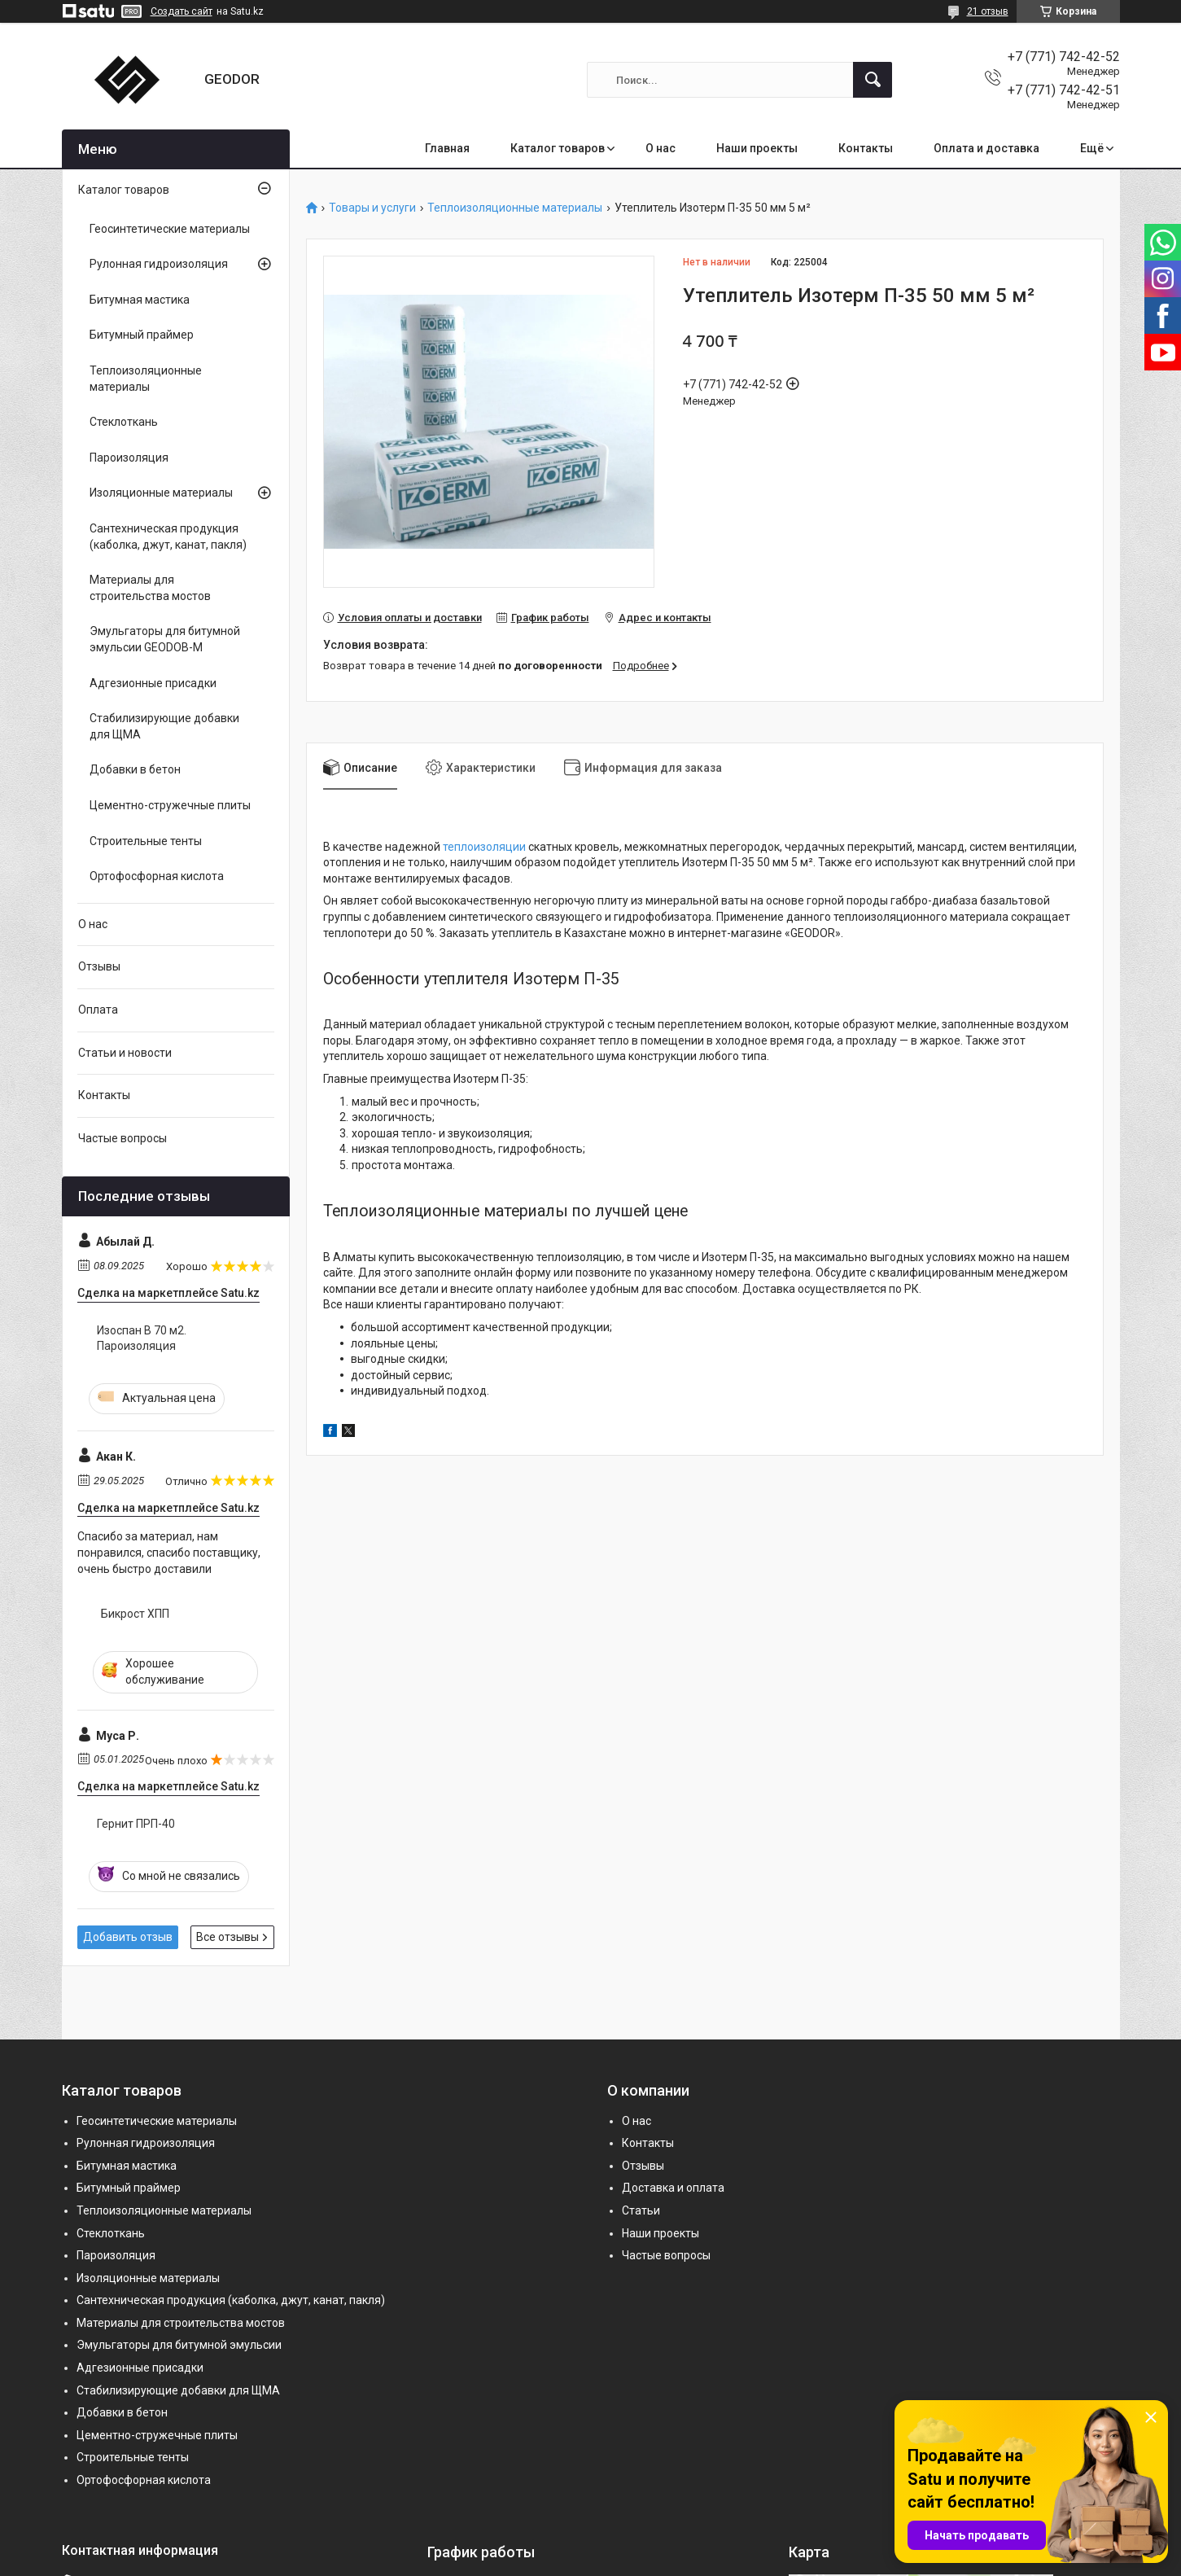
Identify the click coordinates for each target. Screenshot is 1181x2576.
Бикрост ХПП (135, 1613)
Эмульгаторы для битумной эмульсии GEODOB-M (165, 639)
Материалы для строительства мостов (150, 587)
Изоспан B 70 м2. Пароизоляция (141, 1338)
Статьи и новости (125, 1052)
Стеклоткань (124, 421)
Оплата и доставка (986, 148)
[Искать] (872, 80)
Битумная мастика (140, 299)
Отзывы (99, 966)
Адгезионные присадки (153, 683)
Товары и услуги (372, 208)
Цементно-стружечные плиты (170, 805)
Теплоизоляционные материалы (514, 208)
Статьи (641, 2210)
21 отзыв (987, 11)
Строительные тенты (146, 841)
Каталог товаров (557, 148)
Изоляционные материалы (161, 492)
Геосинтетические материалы (170, 228)
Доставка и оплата (673, 2187)
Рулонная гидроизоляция (159, 263)
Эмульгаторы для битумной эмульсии (179, 2344)
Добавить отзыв (128, 1936)
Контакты (865, 148)
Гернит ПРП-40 (136, 1823)
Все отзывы (227, 1936)
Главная (447, 148)
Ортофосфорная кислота (157, 876)
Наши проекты (757, 148)
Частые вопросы (122, 1138)
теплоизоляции (484, 846)
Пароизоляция (129, 457)
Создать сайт (181, 11)
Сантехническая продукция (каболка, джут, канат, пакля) (168, 536)
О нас (660, 148)
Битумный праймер (142, 334)
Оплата (98, 1009)
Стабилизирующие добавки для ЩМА (164, 726)
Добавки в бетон (135, 769)
